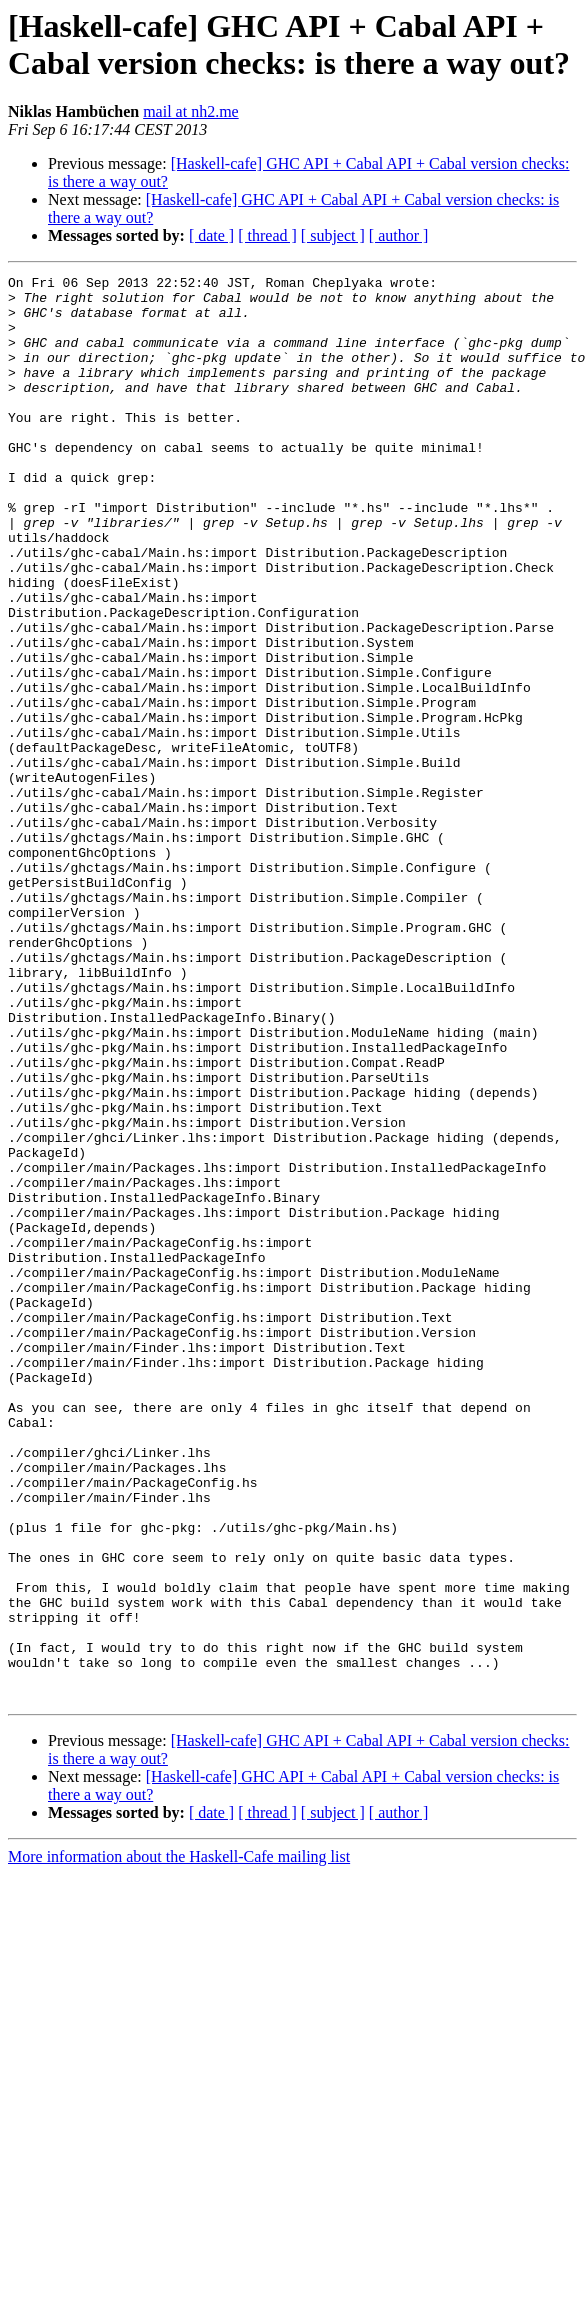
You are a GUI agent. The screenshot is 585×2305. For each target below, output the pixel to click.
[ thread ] (267, 235)
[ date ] (211, 235)
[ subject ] (333, 235)
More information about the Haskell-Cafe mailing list (179, 2141)
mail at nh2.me (191, 111)
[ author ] (399, 235)
